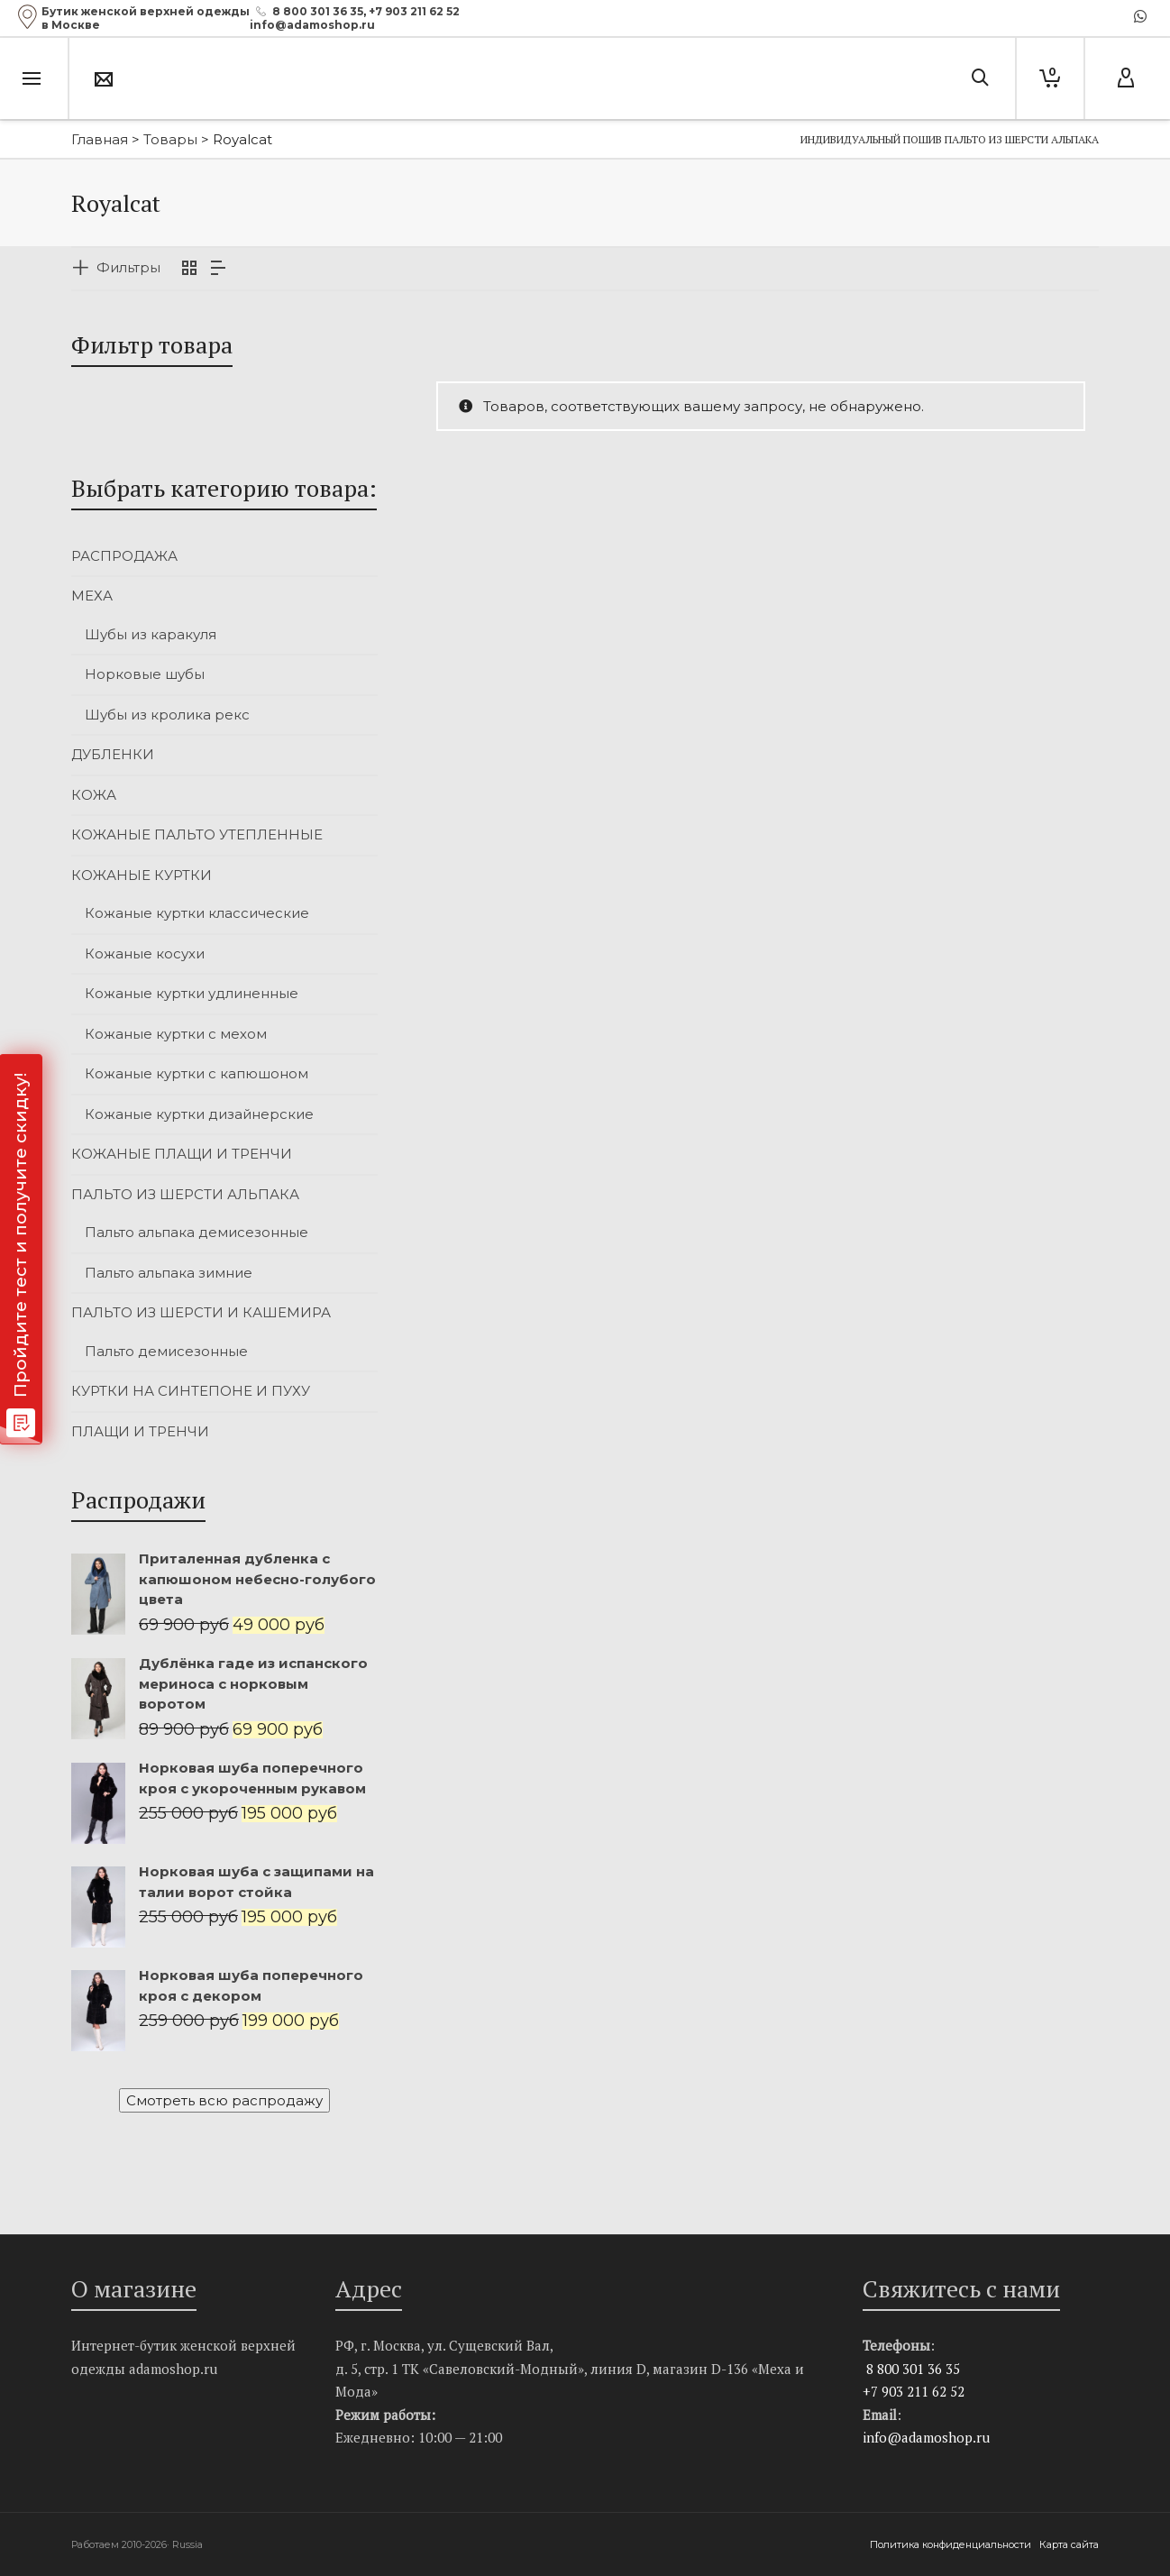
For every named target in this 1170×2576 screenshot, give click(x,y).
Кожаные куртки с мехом (176, 1033)
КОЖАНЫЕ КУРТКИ (141, 875)
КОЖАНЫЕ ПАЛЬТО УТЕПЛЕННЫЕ (197, 834)
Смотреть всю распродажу (224, 2100)
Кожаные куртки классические (197, 912)
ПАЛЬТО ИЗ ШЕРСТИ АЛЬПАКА (185, 1194)
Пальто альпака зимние (168, 1272)
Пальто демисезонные (166, 1351)
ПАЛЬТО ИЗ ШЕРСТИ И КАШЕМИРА (201, 1312)
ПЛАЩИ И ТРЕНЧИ (140, 1431)
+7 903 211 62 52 (414, 11)
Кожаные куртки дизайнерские (199, 1114)
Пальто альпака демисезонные (196, 1232)
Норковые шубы (145, 674)
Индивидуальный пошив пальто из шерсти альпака (949, 139)
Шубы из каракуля (150, 634)
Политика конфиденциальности (952, 2544)
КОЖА (93, 794)
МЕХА (92, 595)
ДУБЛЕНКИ (112, 754)
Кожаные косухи (145, 953)
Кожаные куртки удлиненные (191, 993)
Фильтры (128, 267)
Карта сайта (1069, 2544)
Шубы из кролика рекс (167, 714)
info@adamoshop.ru (926, 2437)
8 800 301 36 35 (317, 11)
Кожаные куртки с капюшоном (196, 1073)
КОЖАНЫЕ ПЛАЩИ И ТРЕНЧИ (181, 1153)
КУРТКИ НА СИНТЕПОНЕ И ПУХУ (190, 1390)
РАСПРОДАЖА (124, 555)
